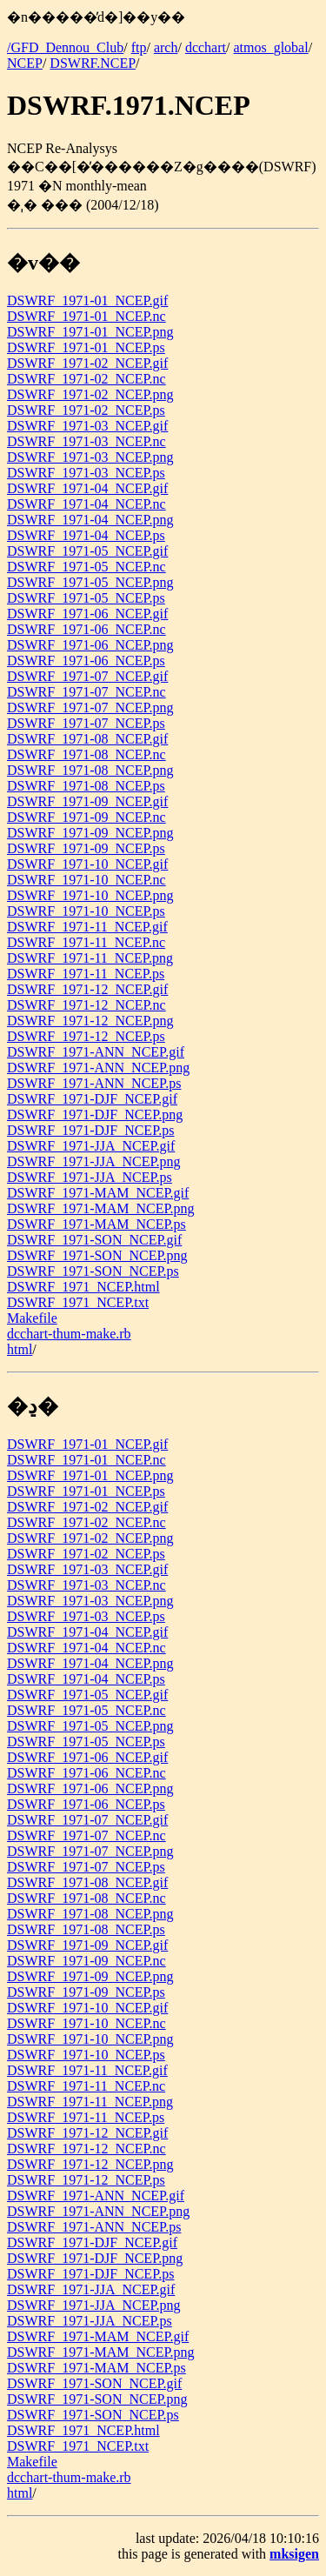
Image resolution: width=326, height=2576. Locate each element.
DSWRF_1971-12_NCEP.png (90, 1020)
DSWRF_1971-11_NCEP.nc (86, 942)
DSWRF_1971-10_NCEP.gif (87, 864)
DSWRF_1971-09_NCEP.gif (87, 801)
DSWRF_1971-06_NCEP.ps (86, 660)
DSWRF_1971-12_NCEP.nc (86, 1005)
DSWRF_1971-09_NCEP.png (90, 832)
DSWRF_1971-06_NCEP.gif (87, 613)
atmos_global (270, 47)
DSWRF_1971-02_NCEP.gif (87, 363)
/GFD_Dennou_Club (65, 47)
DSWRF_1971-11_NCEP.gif (87, 926)
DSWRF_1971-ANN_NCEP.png (98, 1067)
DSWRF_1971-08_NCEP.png (90, 770)
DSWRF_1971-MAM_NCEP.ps (96, 1224)
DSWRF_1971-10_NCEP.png (90, 895)
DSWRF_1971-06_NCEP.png (90, 644)
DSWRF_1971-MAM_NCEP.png (101, 1208)
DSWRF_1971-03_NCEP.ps (86, 472)
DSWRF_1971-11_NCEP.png (90, 958)
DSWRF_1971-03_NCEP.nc (86, 441)
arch (166, 47)
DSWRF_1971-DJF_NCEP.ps (90, 1130)
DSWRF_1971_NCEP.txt (78, 1302)
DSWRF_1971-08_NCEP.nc (86, 754)
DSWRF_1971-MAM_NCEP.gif (98, 1192)
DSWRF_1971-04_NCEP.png (90, 519)
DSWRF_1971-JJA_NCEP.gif (91, 1145)
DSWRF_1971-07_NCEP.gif (87, 676)
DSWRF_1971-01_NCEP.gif (87, 300)
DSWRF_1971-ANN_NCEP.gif (95, 1051)
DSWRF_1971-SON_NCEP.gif (94, 1239)
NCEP (25, 63)
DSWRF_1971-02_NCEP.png (90, 394)
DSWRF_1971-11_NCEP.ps (85, 973)
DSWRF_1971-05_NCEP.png (90, 582)
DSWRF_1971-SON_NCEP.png (97, 1255)
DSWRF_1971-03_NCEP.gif (87, 425)
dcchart (205, 47)
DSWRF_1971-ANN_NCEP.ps (94, 1083)
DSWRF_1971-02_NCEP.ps (86, 410)
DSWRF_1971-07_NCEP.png (90, 707)
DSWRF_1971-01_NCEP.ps (86, 347)
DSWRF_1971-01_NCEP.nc (86, 316)
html (19, 1349)
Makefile (32, 1318)
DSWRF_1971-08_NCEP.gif (87, 738)
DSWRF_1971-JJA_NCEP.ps (89, 1177)
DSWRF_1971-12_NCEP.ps (86, 1036)
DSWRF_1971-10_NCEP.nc (86, 879)
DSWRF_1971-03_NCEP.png (90, 457)
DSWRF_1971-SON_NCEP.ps (93, 1271)
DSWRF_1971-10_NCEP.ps (86, 911)
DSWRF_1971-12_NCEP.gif (87, 989)
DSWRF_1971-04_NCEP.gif (87, 488)
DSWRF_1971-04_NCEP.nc (86, 504)
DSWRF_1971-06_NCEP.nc (86, 629)
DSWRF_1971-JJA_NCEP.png (94, 1161)
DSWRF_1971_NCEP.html (83, 1286)
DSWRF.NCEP (93, 63)
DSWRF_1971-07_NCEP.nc (86, 691)
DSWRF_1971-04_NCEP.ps (86, 535)
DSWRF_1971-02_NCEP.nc (86, 378)
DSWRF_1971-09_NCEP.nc (86, 817)
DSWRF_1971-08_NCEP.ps (86, 785)
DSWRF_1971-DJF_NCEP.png (95, 1114)
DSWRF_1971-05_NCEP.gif (87, 551)
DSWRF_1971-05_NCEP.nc (86, 566)
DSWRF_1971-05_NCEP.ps (86, 598)
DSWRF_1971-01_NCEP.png (90, 331)
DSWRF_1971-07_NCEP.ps (86, 723)
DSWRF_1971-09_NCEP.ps (86, 848)
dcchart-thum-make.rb (69, 1333)
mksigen (294, 2553)
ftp (139, 47)
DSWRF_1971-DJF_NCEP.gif (92, 1098)
